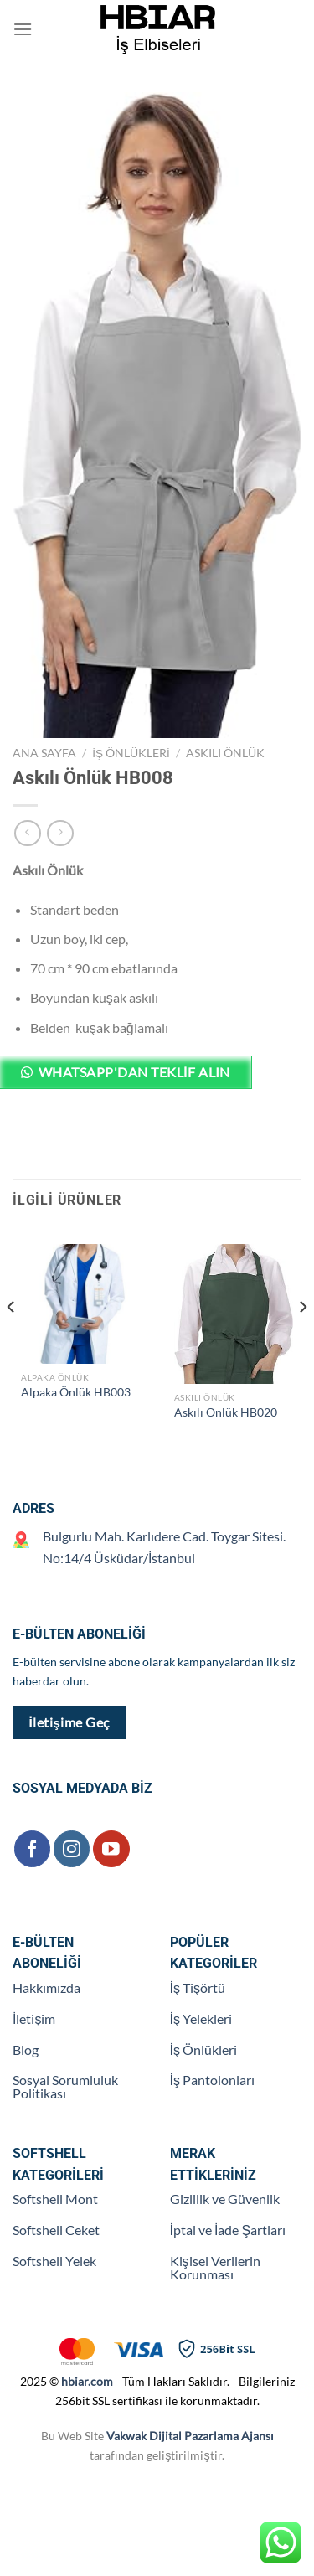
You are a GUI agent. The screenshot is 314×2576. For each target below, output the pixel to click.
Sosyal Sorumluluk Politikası (65, 2086)
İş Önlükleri (131, 753)
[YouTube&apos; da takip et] (111, 1848)
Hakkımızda (46, 1987)
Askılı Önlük (225, 753)
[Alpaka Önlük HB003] (81, 1304)
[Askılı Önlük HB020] (234, 1313)
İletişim (34, 2018)
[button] (157, 1079)
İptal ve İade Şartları (228, 2230)
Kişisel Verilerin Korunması (215, 2267)
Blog (26, 2049)
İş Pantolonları (212, 2080)
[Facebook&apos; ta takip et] (32, 1848)
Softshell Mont (55, 2199)
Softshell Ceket (56, 2230)
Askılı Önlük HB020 (225, 1412)
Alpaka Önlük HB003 (76, 1392)
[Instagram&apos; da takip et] (72, 1848)
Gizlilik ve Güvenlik (225, 2199)
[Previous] (11, 1340)
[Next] (302, 1340)
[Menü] (23, 28)
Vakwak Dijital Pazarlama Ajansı (190, 2436)
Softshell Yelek (54, 2261)
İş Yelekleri (201, 2018)
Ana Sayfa (44, 753)
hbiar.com (87, 2381)
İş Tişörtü (197, 1987)
